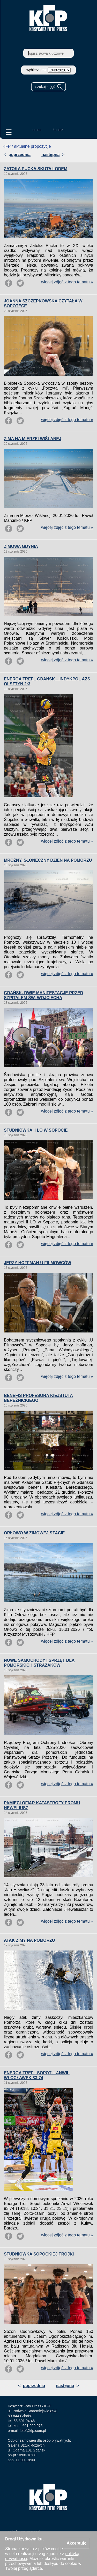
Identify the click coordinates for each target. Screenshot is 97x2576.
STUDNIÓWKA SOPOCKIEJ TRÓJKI (39, 2254)
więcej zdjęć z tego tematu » (67, 282)
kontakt (58, 130)
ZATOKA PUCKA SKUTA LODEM (35, 169)
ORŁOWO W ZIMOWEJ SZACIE (34, 1533)
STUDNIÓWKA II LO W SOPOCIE (36, 1130)
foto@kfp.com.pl (33, 2431)
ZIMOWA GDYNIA (21, 546)
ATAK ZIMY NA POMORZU (29, 1940)
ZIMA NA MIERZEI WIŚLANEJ (32, 439)
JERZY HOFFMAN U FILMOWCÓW (37, 1263)
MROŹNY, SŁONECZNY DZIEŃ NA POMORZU (48, 860)
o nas (37, 130)
